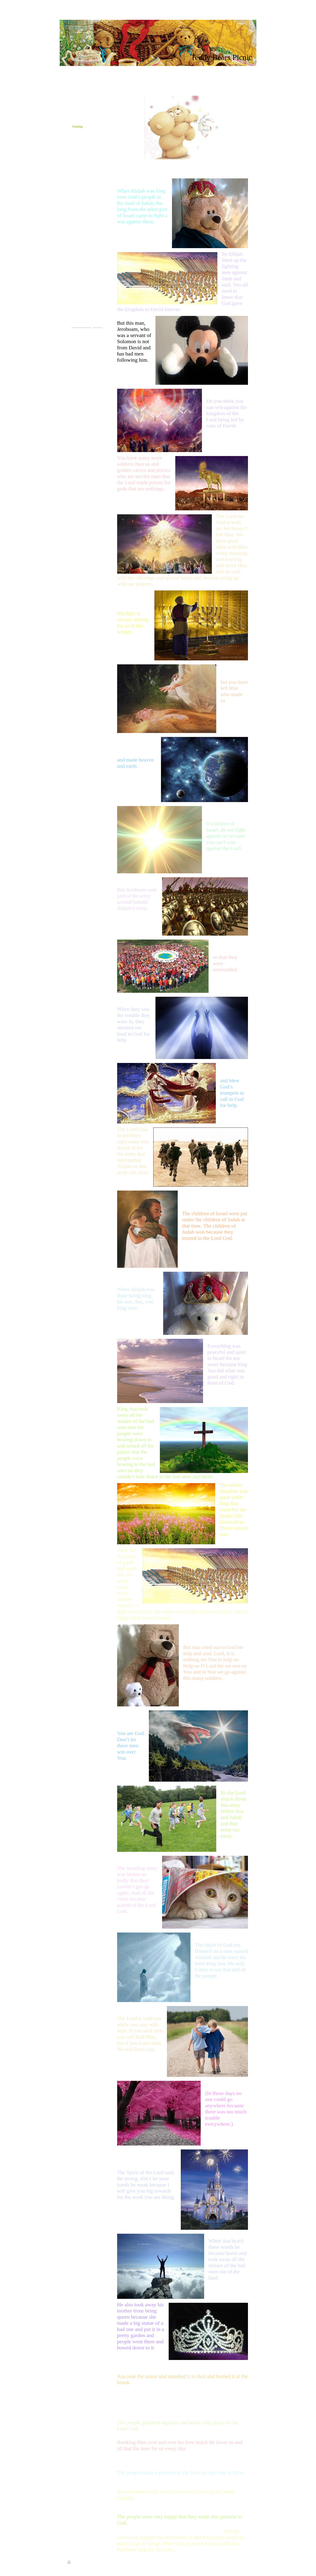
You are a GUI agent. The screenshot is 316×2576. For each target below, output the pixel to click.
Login (246, 2562)
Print (72, 2562)
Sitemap (83, 2562)
